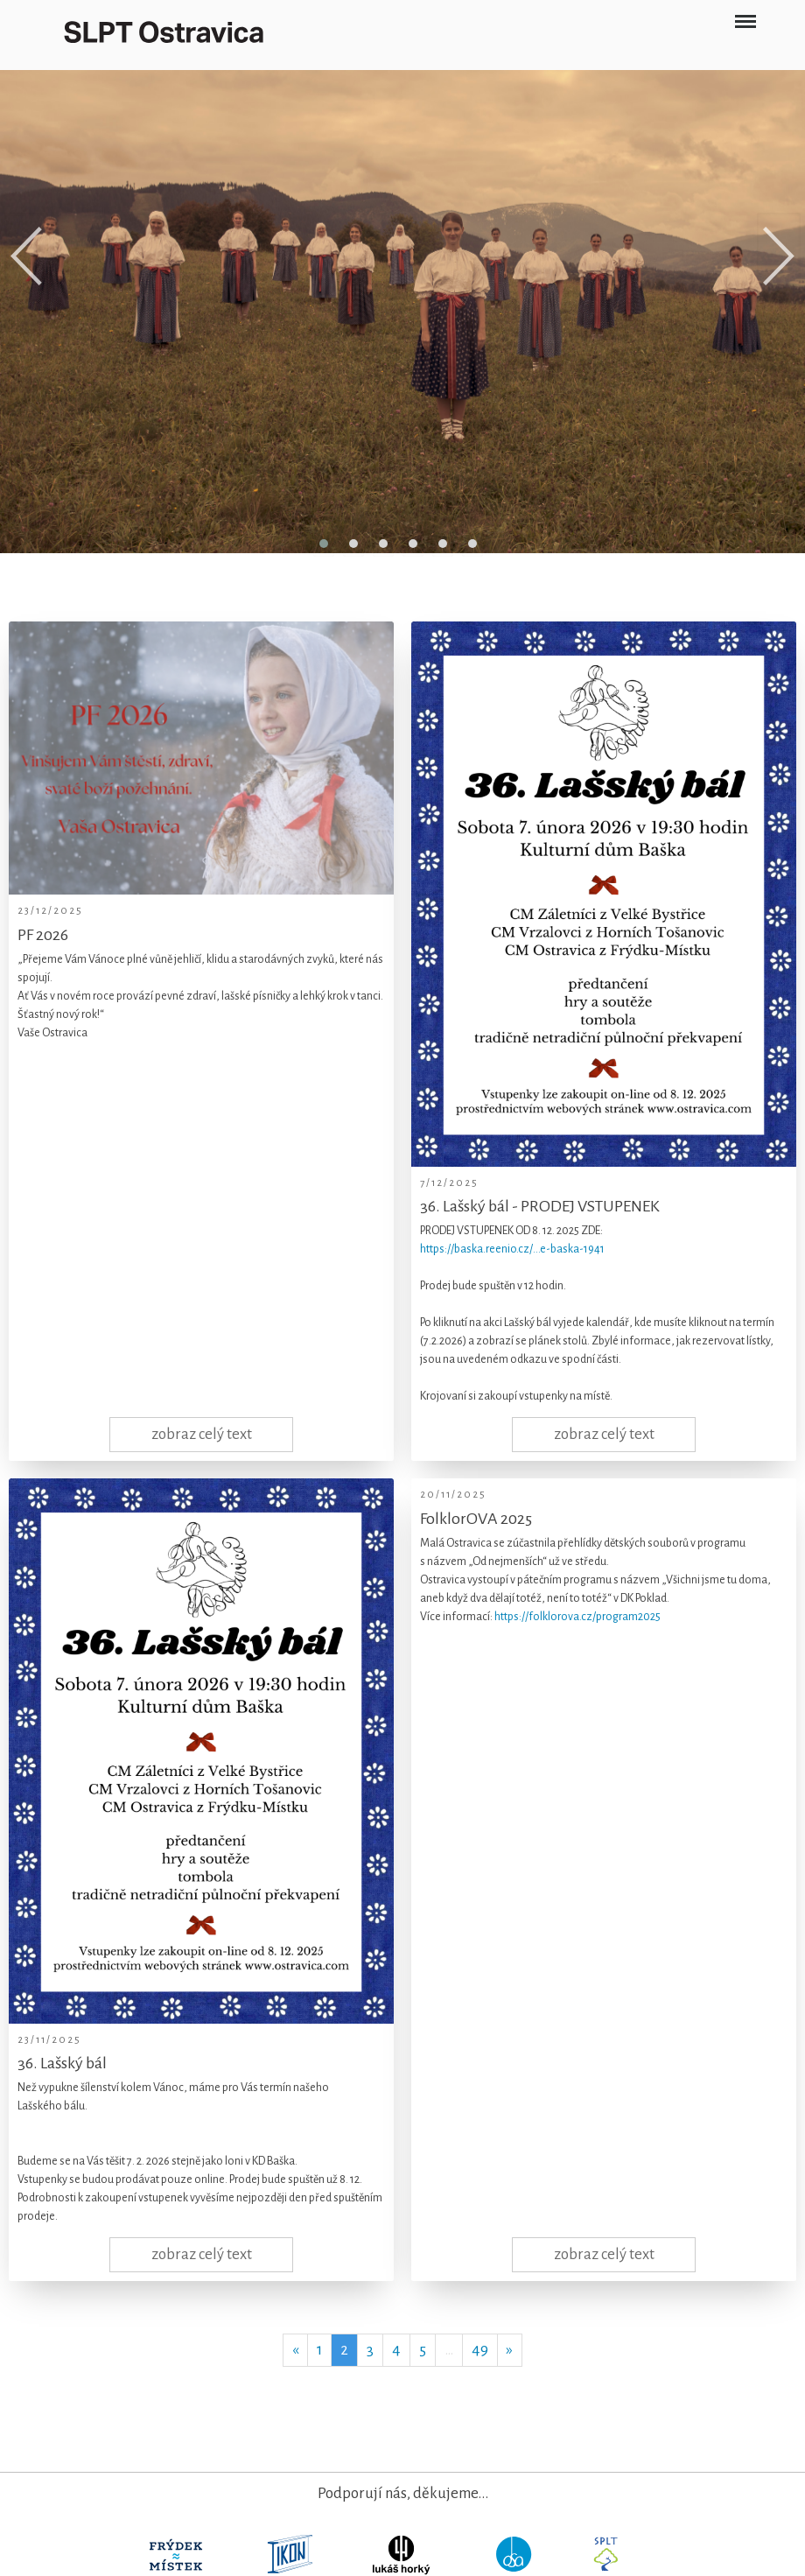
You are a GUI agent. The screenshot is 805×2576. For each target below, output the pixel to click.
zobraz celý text (201, 1434)
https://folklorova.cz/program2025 (577, 1617)
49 (480, 2349)
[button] (323, 543)
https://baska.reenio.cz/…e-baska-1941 (512, 1249)
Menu (745, 14)
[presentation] (26, 256)
